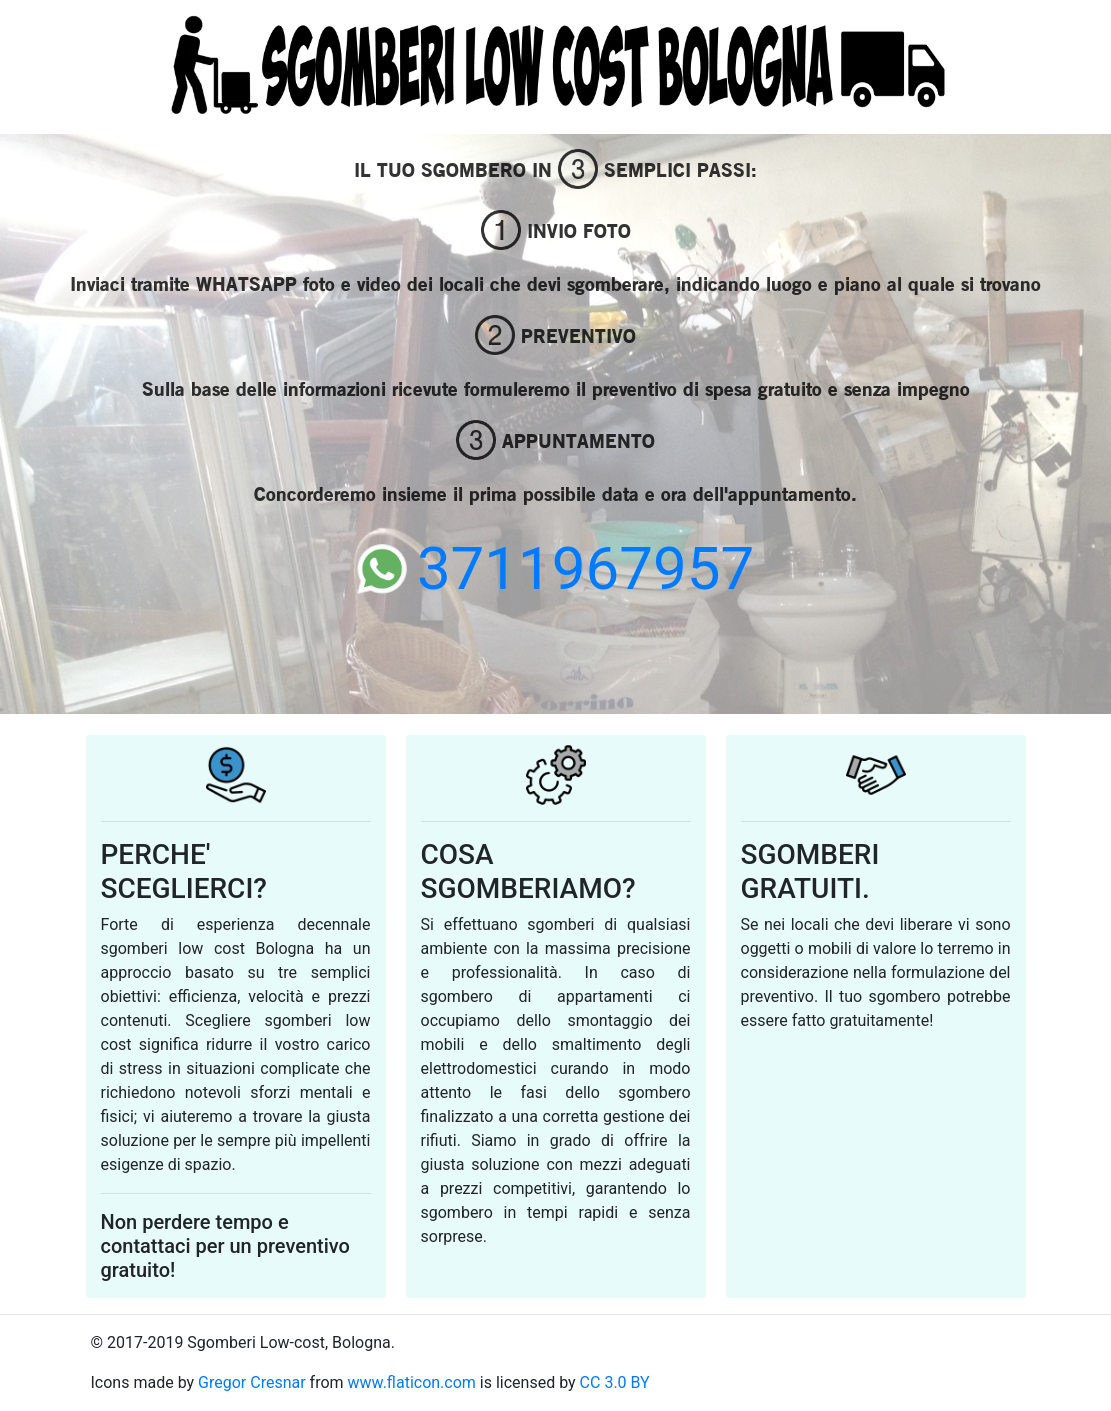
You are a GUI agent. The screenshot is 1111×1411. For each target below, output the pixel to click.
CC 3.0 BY (615, 1382)
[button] (83, 381)
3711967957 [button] (555, 568)
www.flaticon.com (412, 1382)
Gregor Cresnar (252, 1382)
